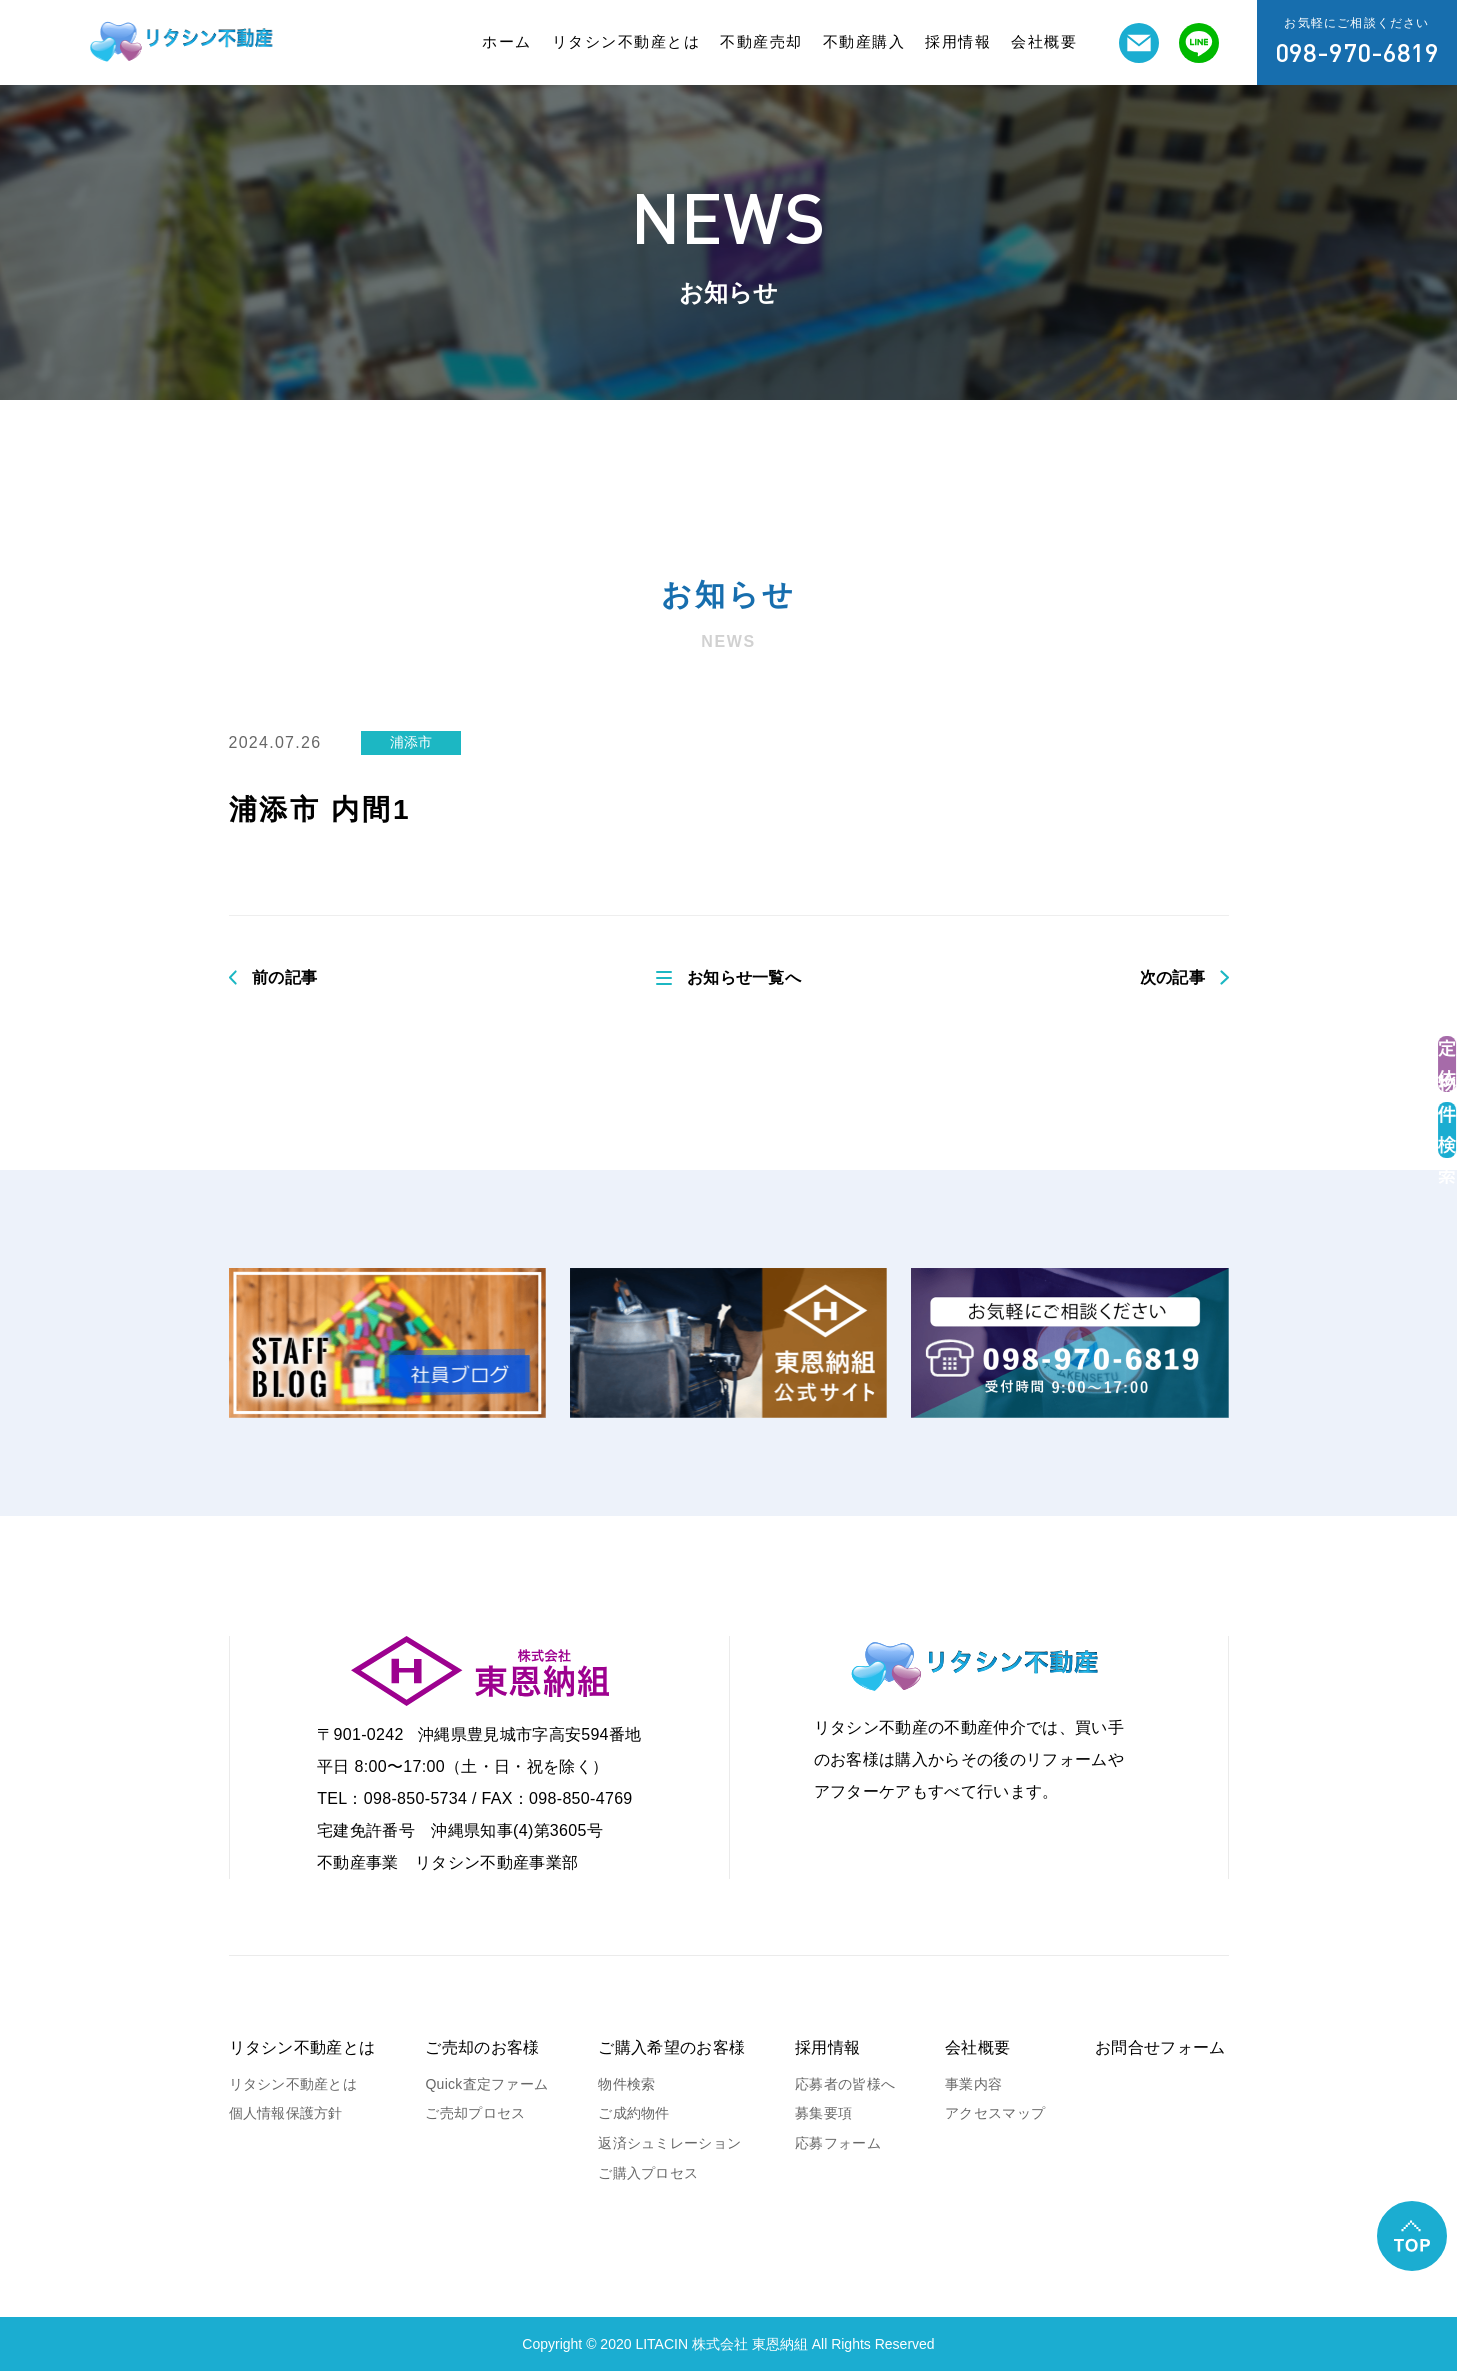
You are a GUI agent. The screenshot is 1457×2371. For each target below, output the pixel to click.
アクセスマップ (995, 2113)
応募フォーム (838, 2143)
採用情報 (958, 41)
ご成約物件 (633, 2113)
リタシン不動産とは (626, 41)
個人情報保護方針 (286, 2113)
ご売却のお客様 (482, 2047)
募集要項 (823, 2113)
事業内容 (973, 2084)
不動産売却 (761, 41)
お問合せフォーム (1160, 2047)
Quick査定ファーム (486, 2084)
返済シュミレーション (669, 2143)
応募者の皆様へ (845, 2084)
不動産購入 (864, 41)
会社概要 (1044, 41)
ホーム (507, 41)
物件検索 (626, 2084)
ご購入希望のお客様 (671, 2047)
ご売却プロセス (475, 2113)
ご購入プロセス (648, 2173)
